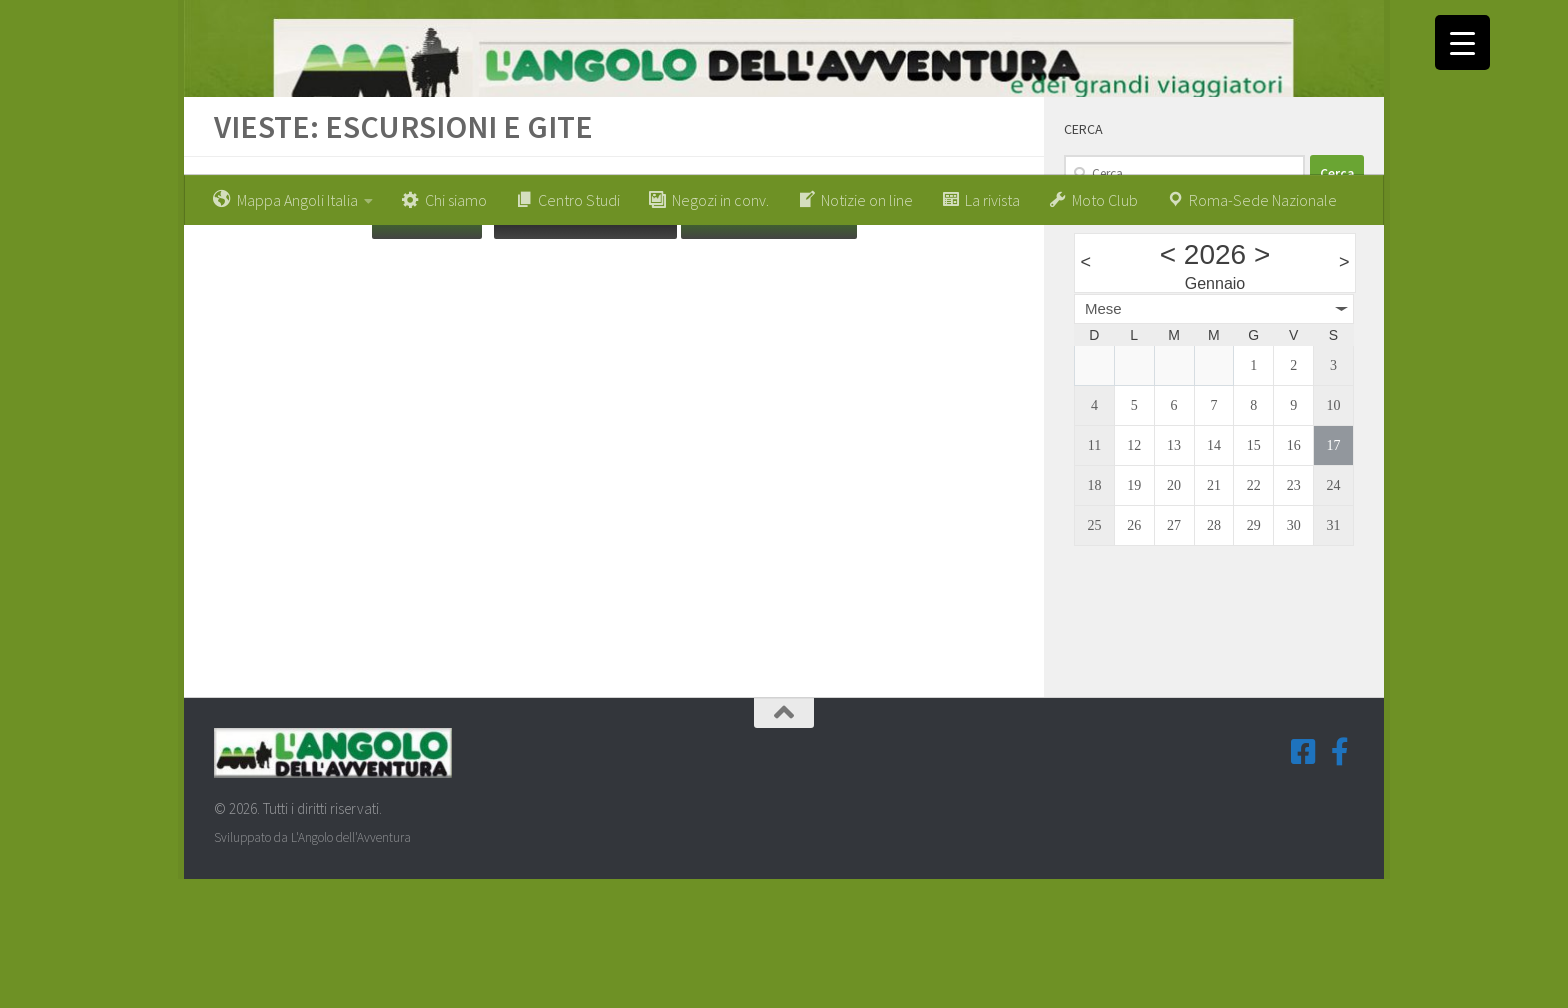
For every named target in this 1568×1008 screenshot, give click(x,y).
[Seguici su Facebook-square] (1304, 880)
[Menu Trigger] (1462, 42)
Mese (1103, 436)
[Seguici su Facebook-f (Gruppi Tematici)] (1340, 880)
